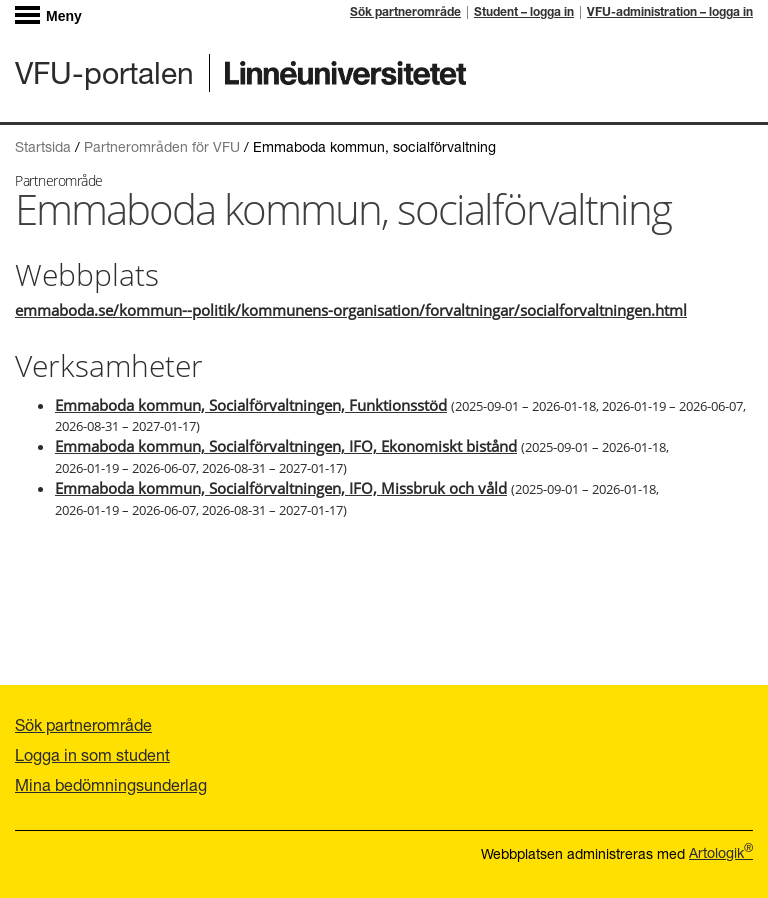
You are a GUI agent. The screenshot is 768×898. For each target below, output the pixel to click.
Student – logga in (524, 13)
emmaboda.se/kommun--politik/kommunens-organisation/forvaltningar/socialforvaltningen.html (351, 310)
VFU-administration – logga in (670, 13)
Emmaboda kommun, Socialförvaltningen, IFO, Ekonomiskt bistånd (286, 446)
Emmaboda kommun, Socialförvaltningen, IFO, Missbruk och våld (281, 488)
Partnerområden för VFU (162, 146)
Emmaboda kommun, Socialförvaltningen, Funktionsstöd (251, 405)
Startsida (43, 146)
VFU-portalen (104, 72)
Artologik (721, 852)
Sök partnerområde (405, 13)
